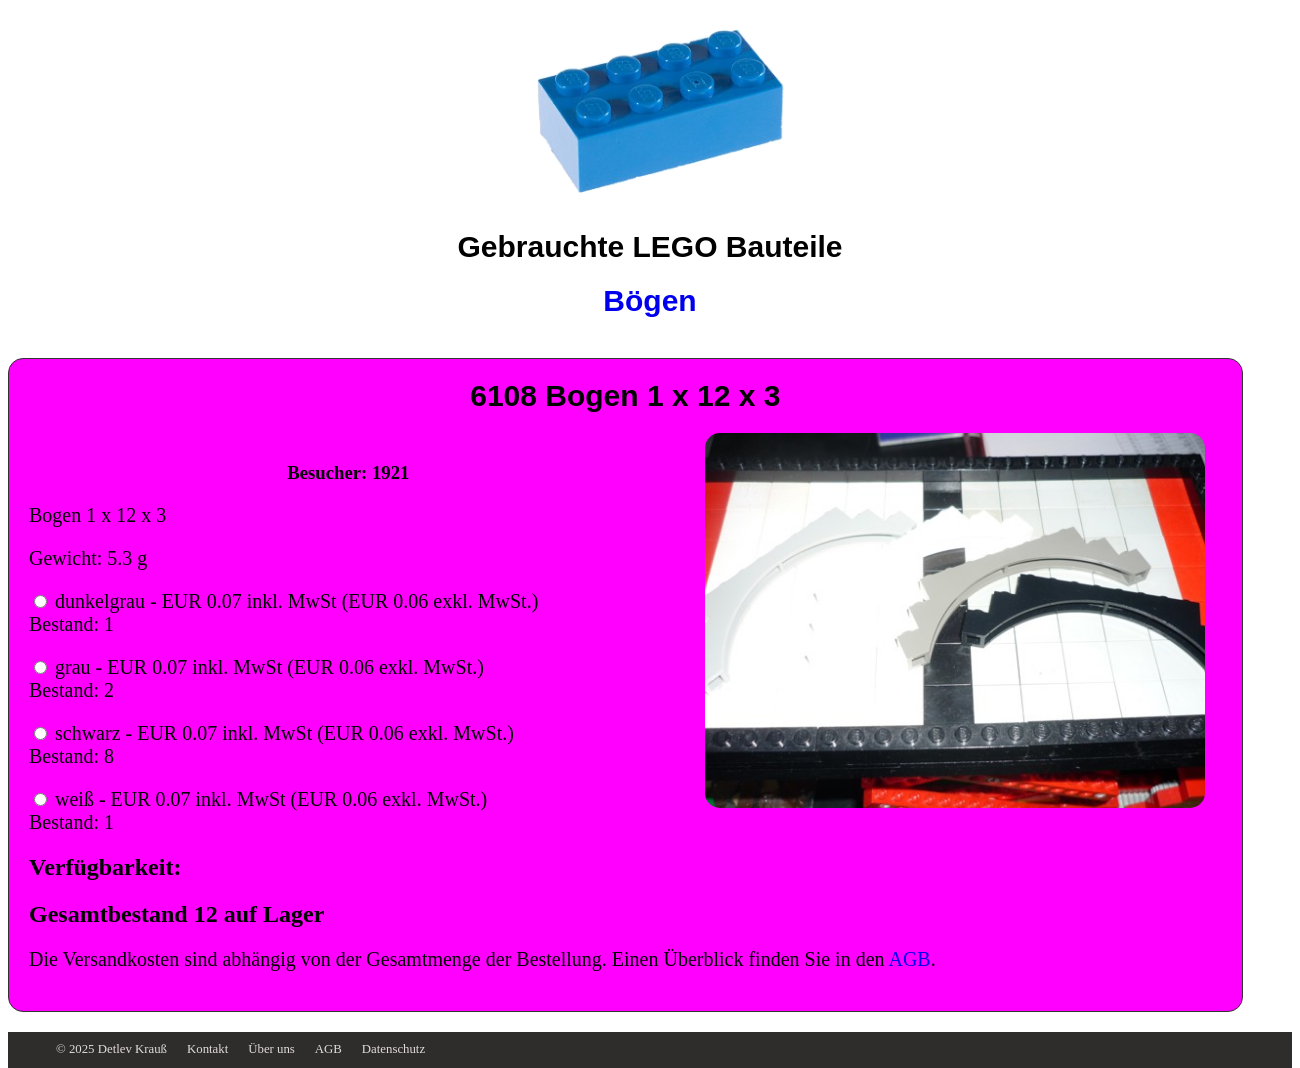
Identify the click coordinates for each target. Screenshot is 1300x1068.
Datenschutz (393, 1049)
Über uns (271, 1049)
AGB (909, 959)
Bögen (649, 300)
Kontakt (207, 1049)
